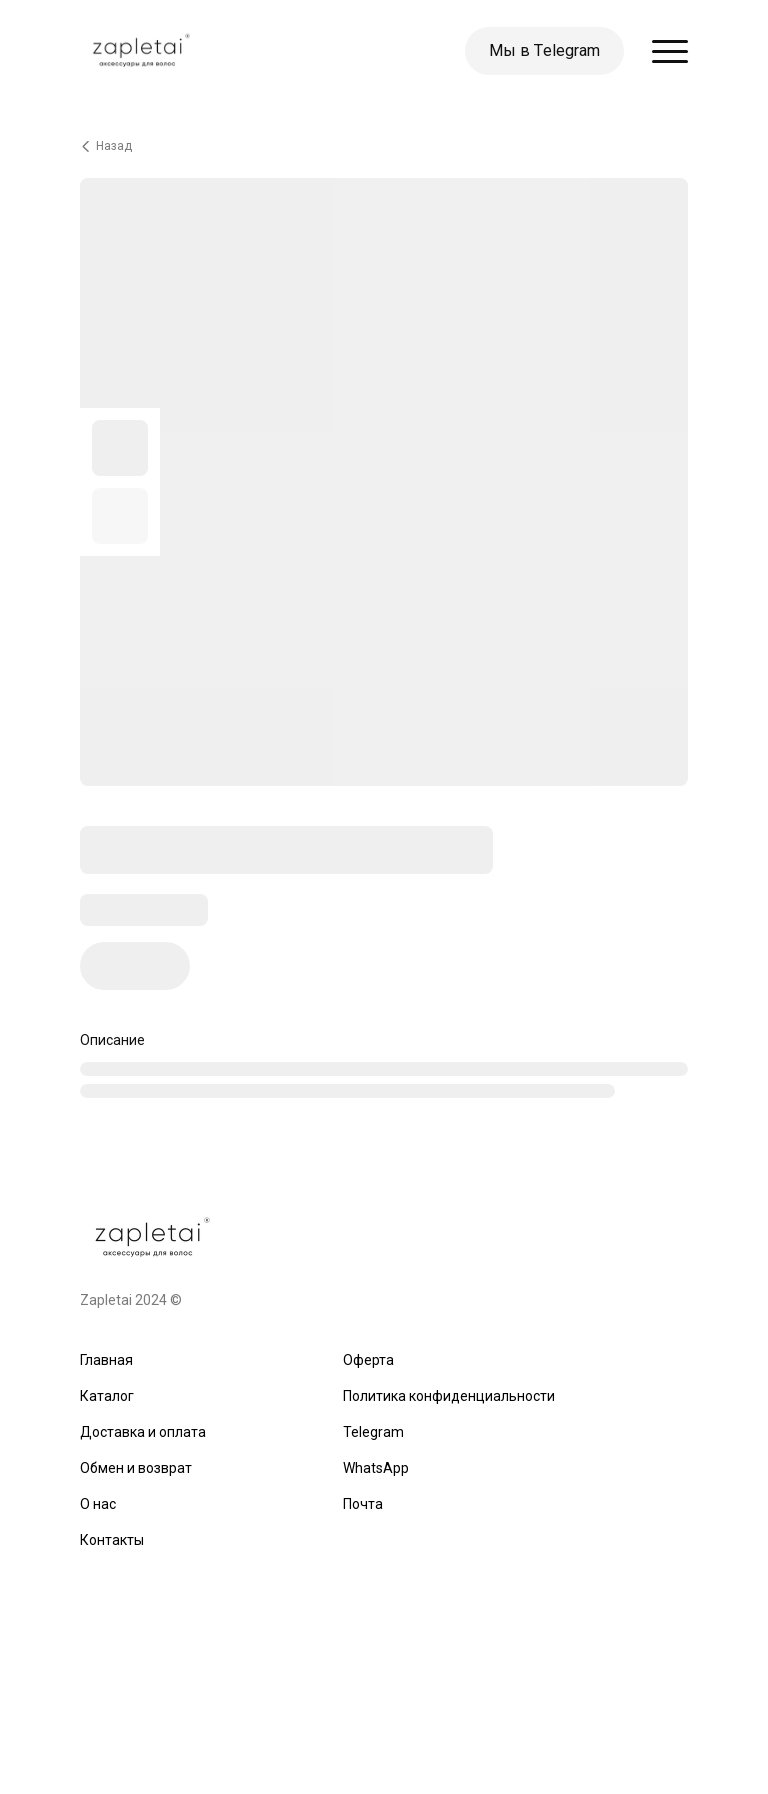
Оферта (368, 1360)
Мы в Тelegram (544, 50)
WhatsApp (376, 1468)
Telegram (373, 1432)
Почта (363, 1504)
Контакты (112, 1540)
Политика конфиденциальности (449, 1396)
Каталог (107, 1396)
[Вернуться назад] (384, 146)
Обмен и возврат (136, 1468)
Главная (106, 1360)
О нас (98, 1504)
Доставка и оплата (143, 1432)
